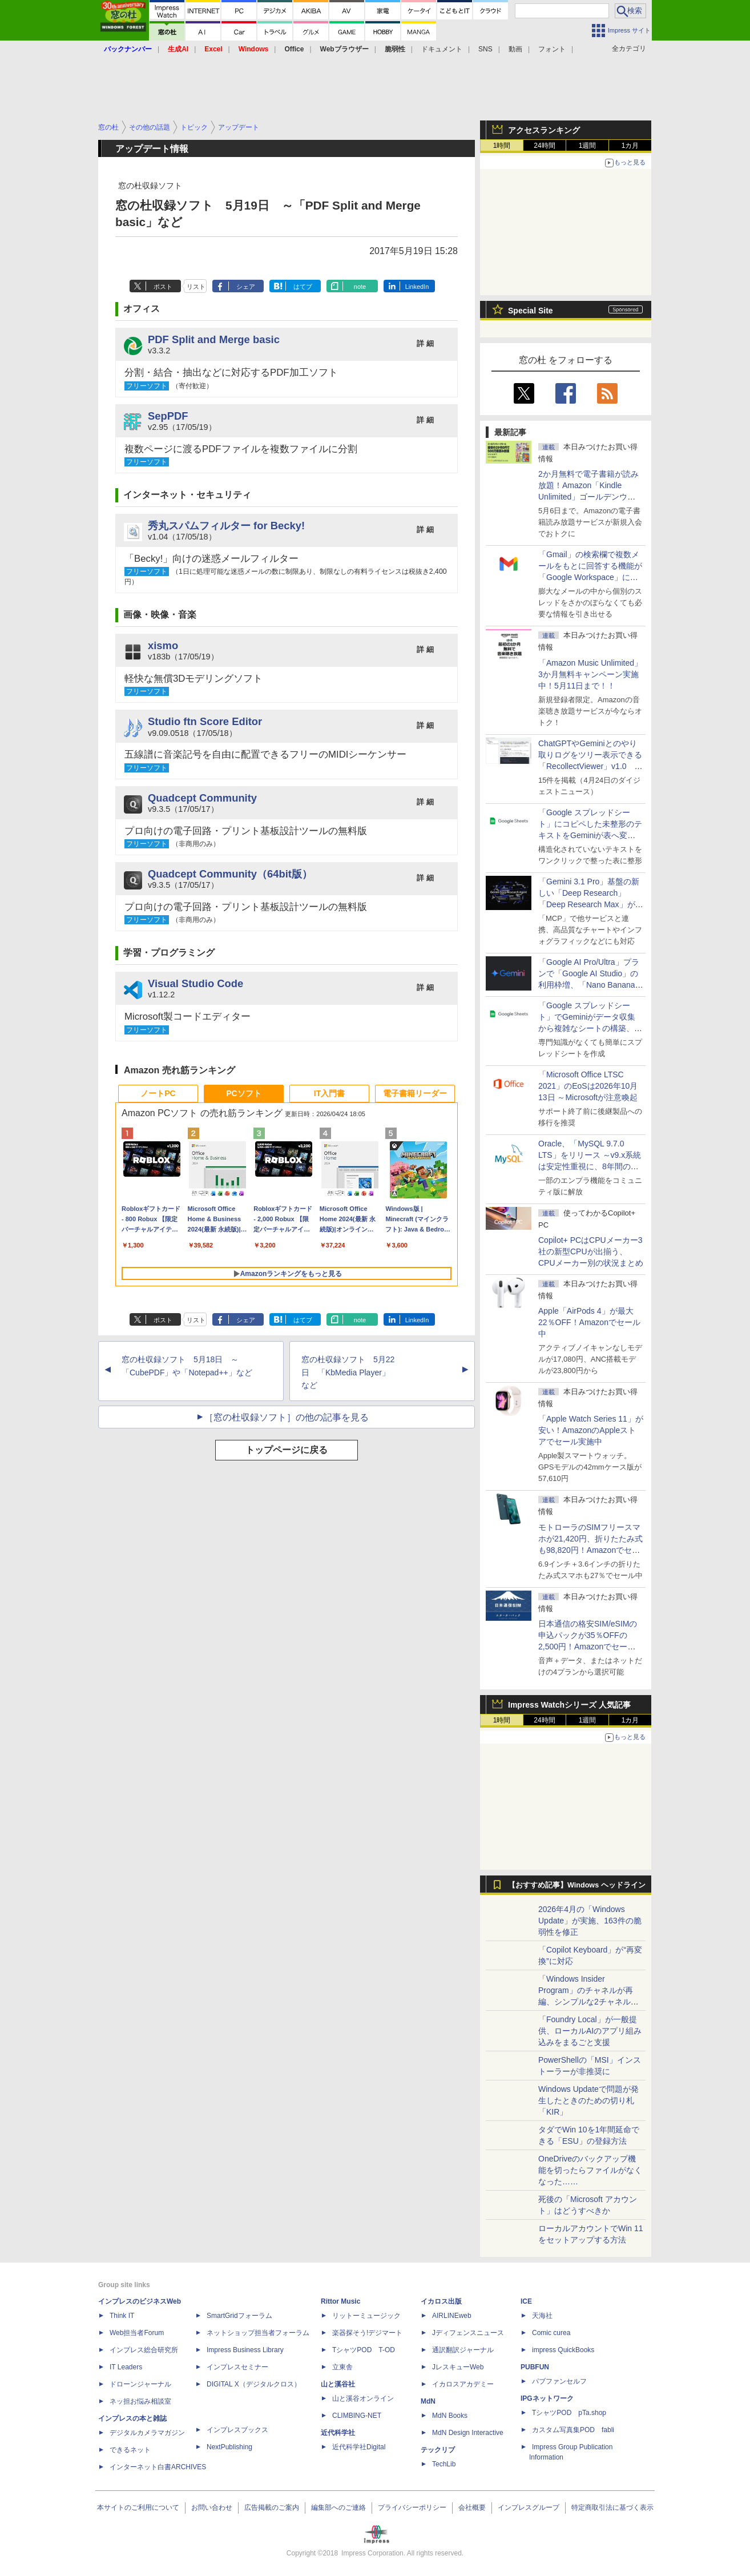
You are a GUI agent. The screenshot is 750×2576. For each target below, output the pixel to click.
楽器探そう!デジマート (367, 2333)
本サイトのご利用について (138, 2507)
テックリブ (438, 2450)
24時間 (544, 146)
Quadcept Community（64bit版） (230, 874)
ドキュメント (441, 49)
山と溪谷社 (338, 2384)
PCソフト (243, 1093)
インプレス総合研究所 (144, 2350)
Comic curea (551, 2333)
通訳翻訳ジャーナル (463, 2350)
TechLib (443, 2464)
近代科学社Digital (358, 2447)
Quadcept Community (202, 798)
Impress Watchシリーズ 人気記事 (569, 1704)
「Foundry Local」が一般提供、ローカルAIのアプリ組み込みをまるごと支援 (590, 2031)
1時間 (502, 146)
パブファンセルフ (559, 2381)
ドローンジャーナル (140, 2384)
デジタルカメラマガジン (147, 2433)
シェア (245, 286)
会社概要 (472, 2507)
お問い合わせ (211, 2507)
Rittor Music (340, 2301)
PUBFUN (535, 2367)
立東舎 (342, 2367)
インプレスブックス (237, 2430)
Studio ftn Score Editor (205, 721)
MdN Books (449, 2416)
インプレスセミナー (237, 2367)
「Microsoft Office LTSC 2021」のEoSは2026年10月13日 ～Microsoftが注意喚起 (588, 1086)
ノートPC (157, 1093)
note (360, 286)
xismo (163, 645)
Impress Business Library (245, 2350)
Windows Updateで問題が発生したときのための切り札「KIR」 (588, 2100)
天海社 (542, 2316)
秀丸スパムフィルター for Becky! (226, 526)
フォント (552, 49)
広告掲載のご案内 (271, 2507)
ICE (526, 2301)
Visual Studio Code (195, 983)
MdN (428, 2401)
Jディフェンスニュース (468, 2333)
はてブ (302, 286)
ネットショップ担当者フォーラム (258, 2333)
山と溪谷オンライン (363, 2398)
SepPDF (168, 416)
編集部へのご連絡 (338, 2507)
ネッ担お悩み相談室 (140, 2401)
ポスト (163, 286)
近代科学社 (338, 2433)
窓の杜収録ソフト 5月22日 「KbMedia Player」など (347, 1372)
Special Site (530, 310)
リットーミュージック (366, 2316)
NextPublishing (229, 2447)
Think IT (122, 2316)
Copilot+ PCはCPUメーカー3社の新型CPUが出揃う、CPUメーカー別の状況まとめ (590, 1251)
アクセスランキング (544, 130)
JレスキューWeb (457, 2367)
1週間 (587, 146)
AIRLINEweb (451, 2316)
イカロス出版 (441, 2301)
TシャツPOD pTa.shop (569, 2413)
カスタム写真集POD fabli (573, 2430)
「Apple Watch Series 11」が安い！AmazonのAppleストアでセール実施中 (590, 1430)
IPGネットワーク (547, 2398)
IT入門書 (329, 1093)
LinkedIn (417, 286)
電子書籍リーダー (415, 1093)
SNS (485, 49)
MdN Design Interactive (467, 2433)
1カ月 (630, 146)
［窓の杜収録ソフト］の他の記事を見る (286, 1417)
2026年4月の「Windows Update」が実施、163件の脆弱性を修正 (590, 1921)
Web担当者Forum (137, 2333)
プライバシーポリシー (412, 2507)
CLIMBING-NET (356, 2416)
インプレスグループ (528, 2507)
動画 (515, 49)
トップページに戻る (286, 1450)
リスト (196, 286)
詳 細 (425, 343)
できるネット (130, 2450)
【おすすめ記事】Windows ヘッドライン (577, 1885)
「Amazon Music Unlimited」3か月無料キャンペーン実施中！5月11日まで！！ (590, 674)
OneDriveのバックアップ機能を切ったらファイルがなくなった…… (590, 2170)
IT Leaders (126, 2367)
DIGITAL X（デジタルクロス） (254, 2384)
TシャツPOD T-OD (363, 2350)
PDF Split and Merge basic (214, 339)
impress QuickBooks (563, 2350)
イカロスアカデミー (463, 2384)
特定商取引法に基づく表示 (612, 2507)
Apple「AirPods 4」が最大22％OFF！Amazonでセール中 (589, 1322)
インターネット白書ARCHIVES (158, 2467)
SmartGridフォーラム (239, 2316)
